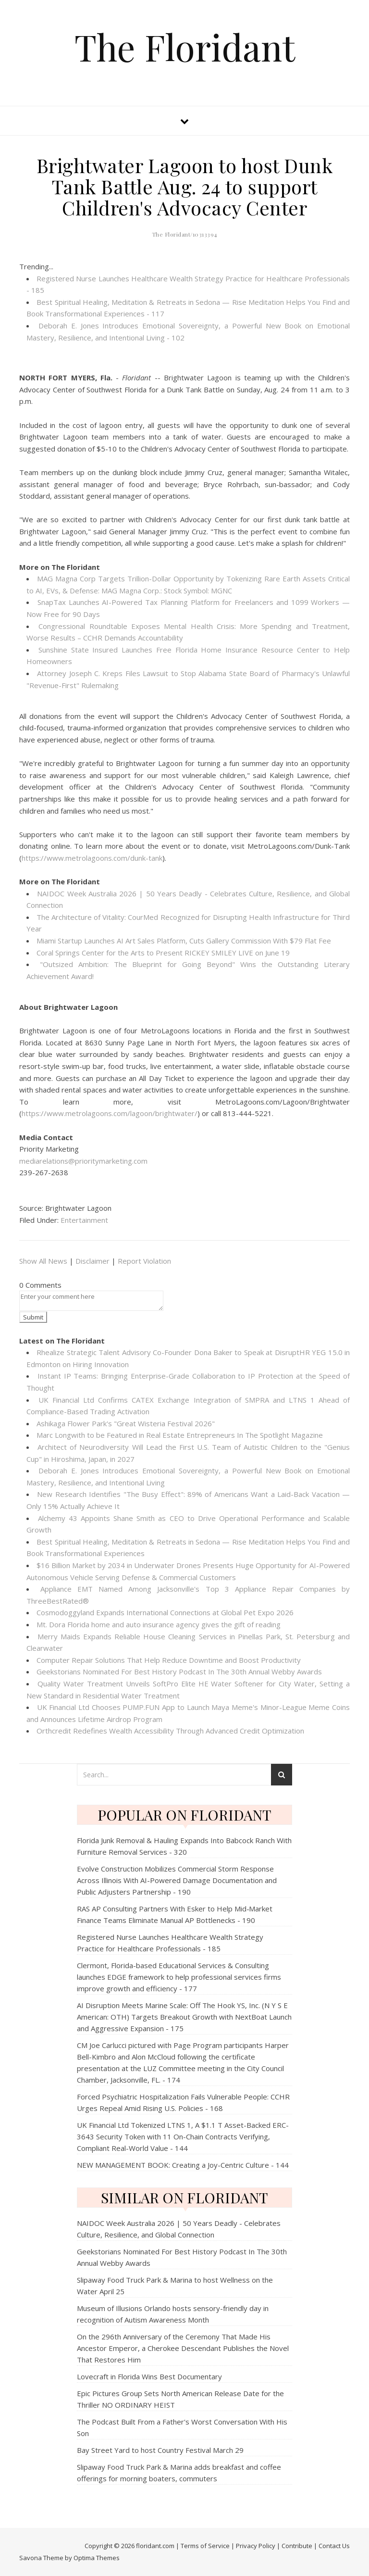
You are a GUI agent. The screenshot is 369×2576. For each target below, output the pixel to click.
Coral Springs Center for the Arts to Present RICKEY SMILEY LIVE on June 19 (163, 952)
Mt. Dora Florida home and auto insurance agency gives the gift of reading (159, 1624)
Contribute (297, 2545)
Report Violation (144, 1261)
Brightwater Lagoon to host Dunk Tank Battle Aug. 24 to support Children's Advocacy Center (185, 186)
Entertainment (84, 1220)
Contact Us (334, 2545)
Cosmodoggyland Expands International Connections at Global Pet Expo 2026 (165, 1612)
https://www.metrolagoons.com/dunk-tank (92, 858)
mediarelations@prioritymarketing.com (83, 1161)
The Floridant (184, 47)
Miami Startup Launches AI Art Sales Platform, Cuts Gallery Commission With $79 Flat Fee (184, 940)
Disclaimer (92, 1261)
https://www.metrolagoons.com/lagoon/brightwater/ (109, 1113)
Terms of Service (205, 2545)
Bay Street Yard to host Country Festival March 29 (160, 2450)
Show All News (43, 1261)
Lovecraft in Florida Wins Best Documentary (149, 2376)
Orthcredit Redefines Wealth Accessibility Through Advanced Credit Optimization (170, 1730)
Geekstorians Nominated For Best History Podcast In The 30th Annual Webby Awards (179, 1671)
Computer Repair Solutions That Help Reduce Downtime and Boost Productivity (169, 1660)
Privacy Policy (255, 2545)
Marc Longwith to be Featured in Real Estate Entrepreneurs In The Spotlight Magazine (180, 1435)
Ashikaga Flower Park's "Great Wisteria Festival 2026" (126, 1423)
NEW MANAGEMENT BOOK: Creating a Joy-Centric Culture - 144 (183, 2165)
